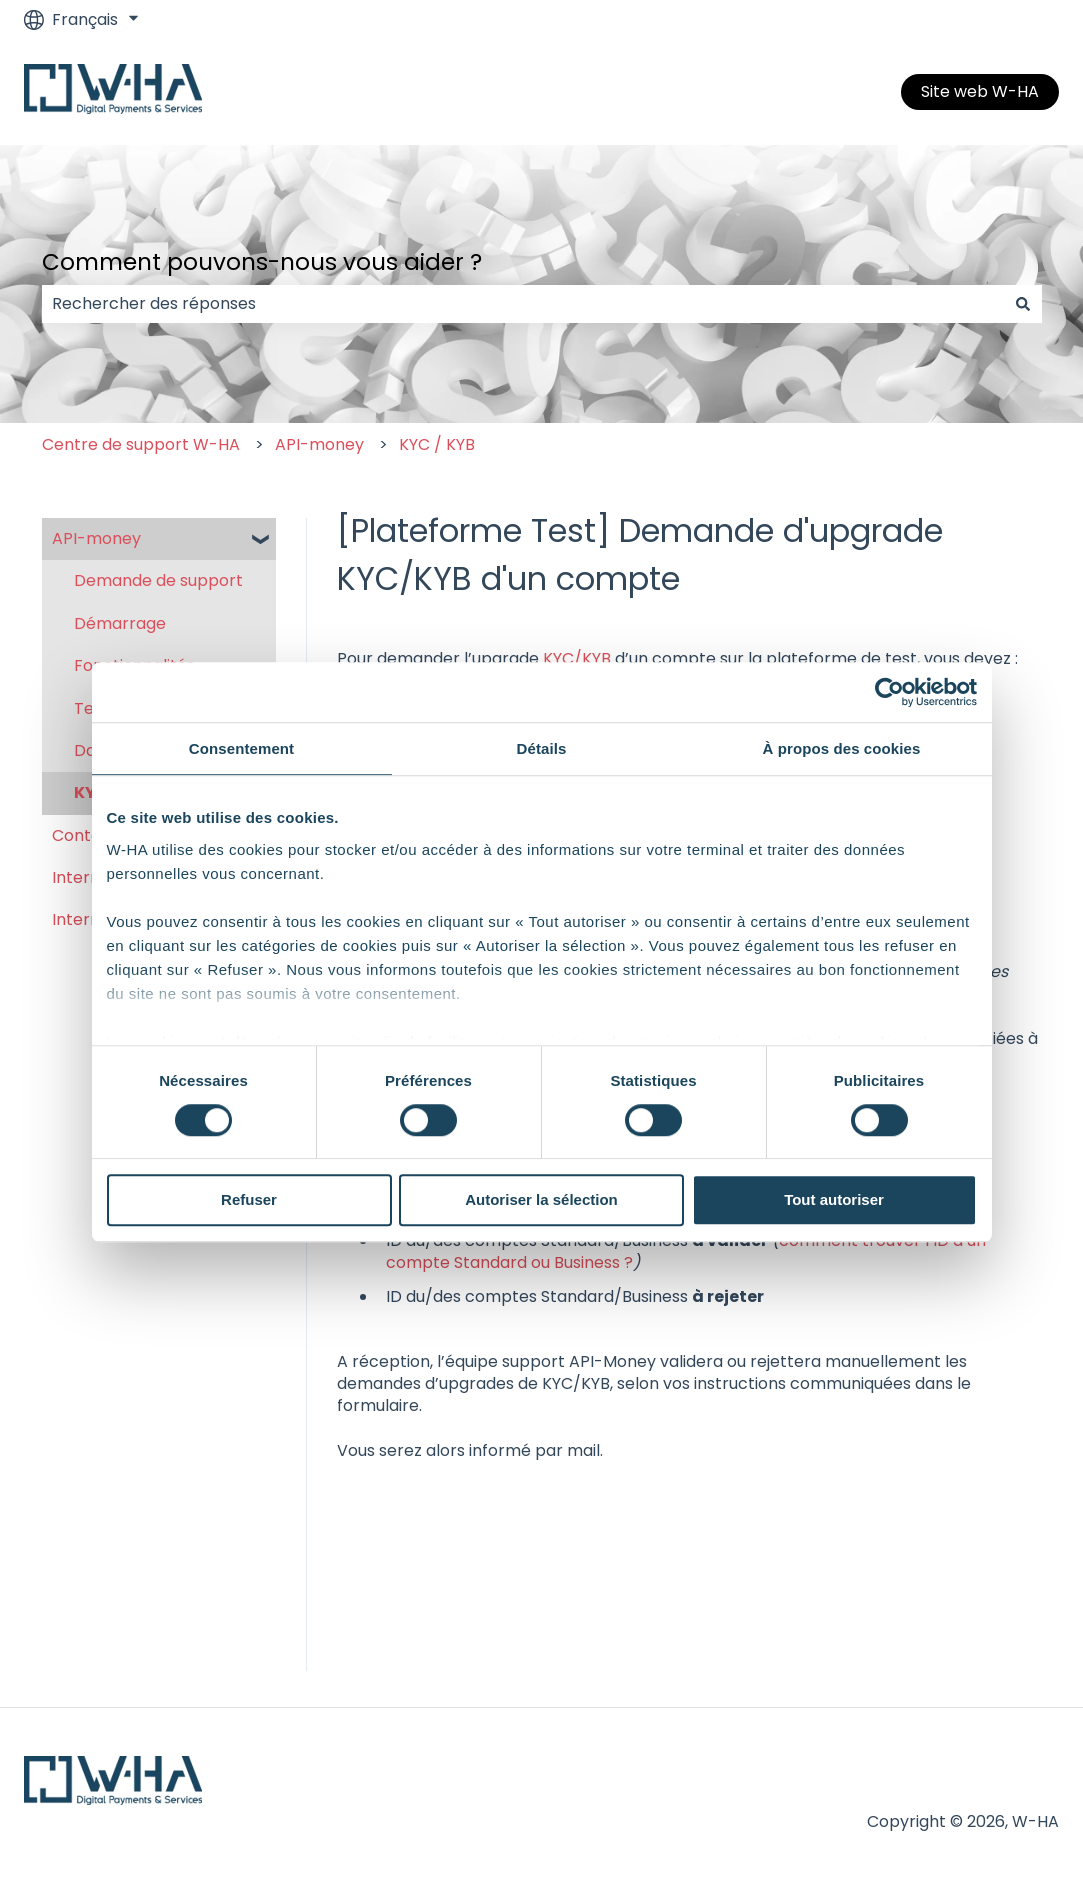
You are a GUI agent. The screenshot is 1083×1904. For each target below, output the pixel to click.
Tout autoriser (834, 1200)
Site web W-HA (980, 91)
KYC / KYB (437, 444)
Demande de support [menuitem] (158, 580)
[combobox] (523, 304)
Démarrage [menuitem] (120, 623)
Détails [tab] (542, 748)
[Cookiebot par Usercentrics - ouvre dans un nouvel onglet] (889, 692)
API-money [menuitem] (96, 538)
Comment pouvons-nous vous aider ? (262, 262)
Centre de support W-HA (141, 444)
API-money (319, 444)
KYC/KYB (577, 658)
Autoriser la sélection (541, 1200)
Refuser (249, 1200)
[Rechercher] (1023, 304)
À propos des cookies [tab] (842, 748)
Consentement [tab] (241, 748)
